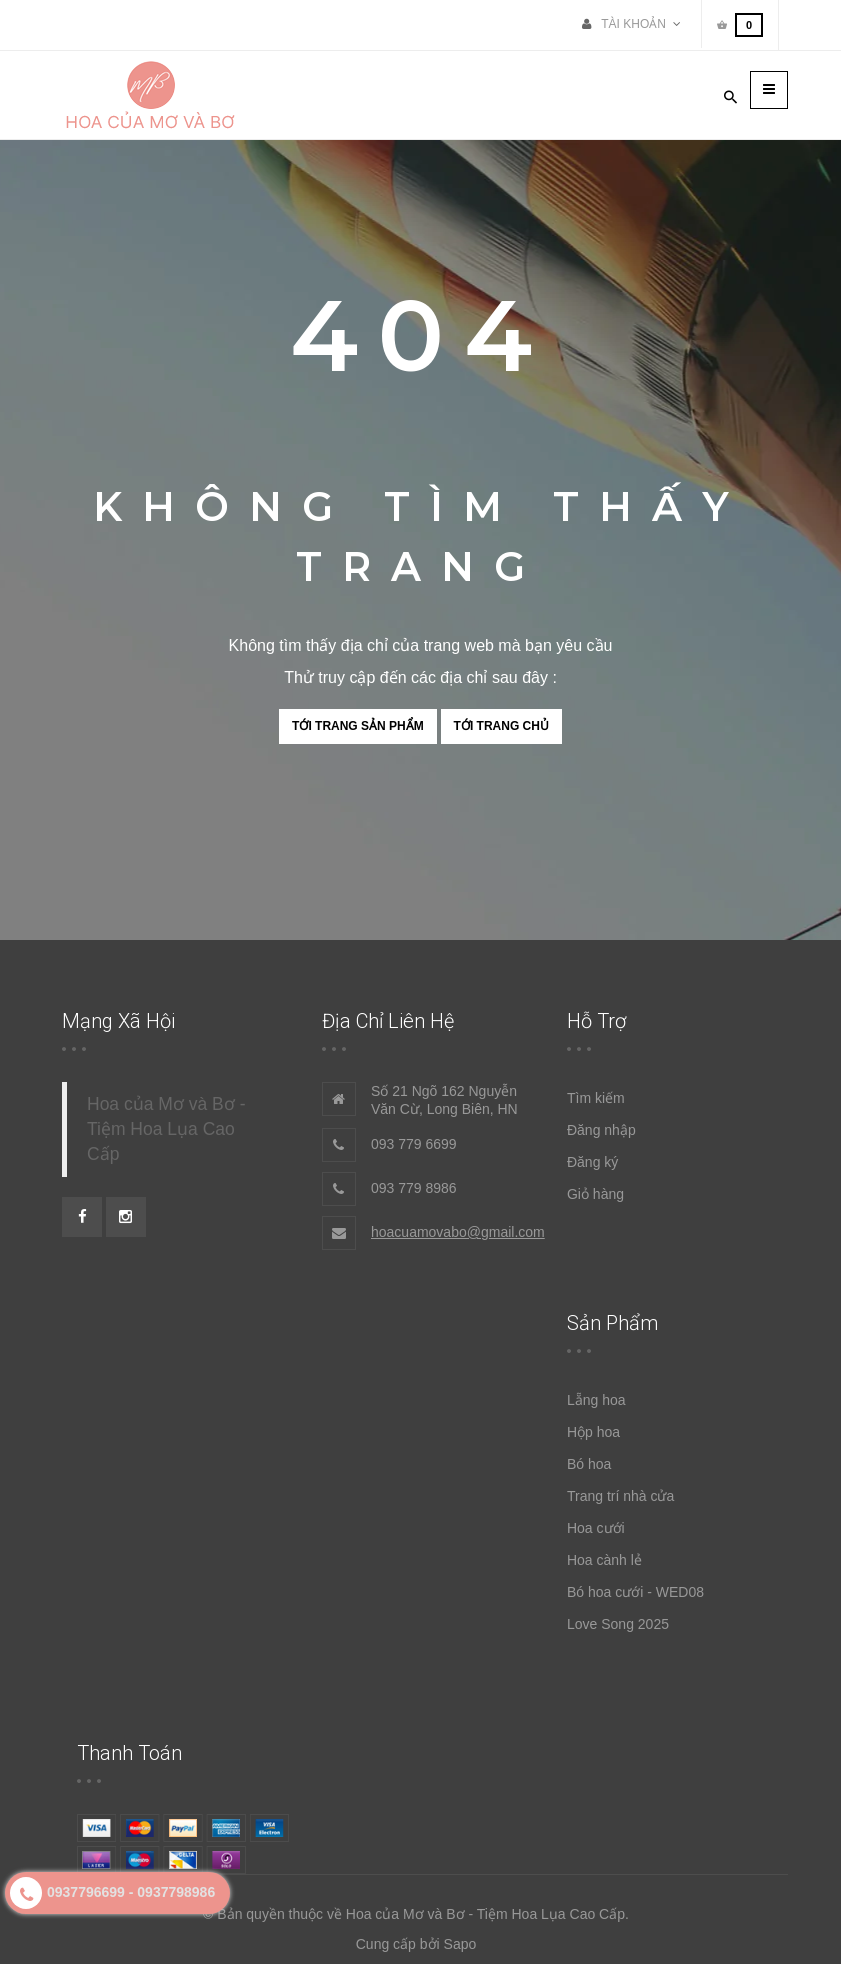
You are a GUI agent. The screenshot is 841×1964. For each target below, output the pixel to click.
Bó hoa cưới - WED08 (635, 1592)
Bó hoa (589, 1464)
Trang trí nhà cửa (620, 1496)
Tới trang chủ (501, 726)
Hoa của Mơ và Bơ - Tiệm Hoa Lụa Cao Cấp (166, 1129)
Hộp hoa (593, 1432)
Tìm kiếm (596, 1098)
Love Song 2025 (618, 1624)
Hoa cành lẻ (604, 1560)
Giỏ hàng (595, 1194)
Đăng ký (592, 1162)
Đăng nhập (601, 1130)
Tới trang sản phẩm (358, 726)
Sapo (460, 1944)
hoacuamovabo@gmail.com (458, 1232)
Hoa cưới (596, 1528)
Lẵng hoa (596, 1400)
